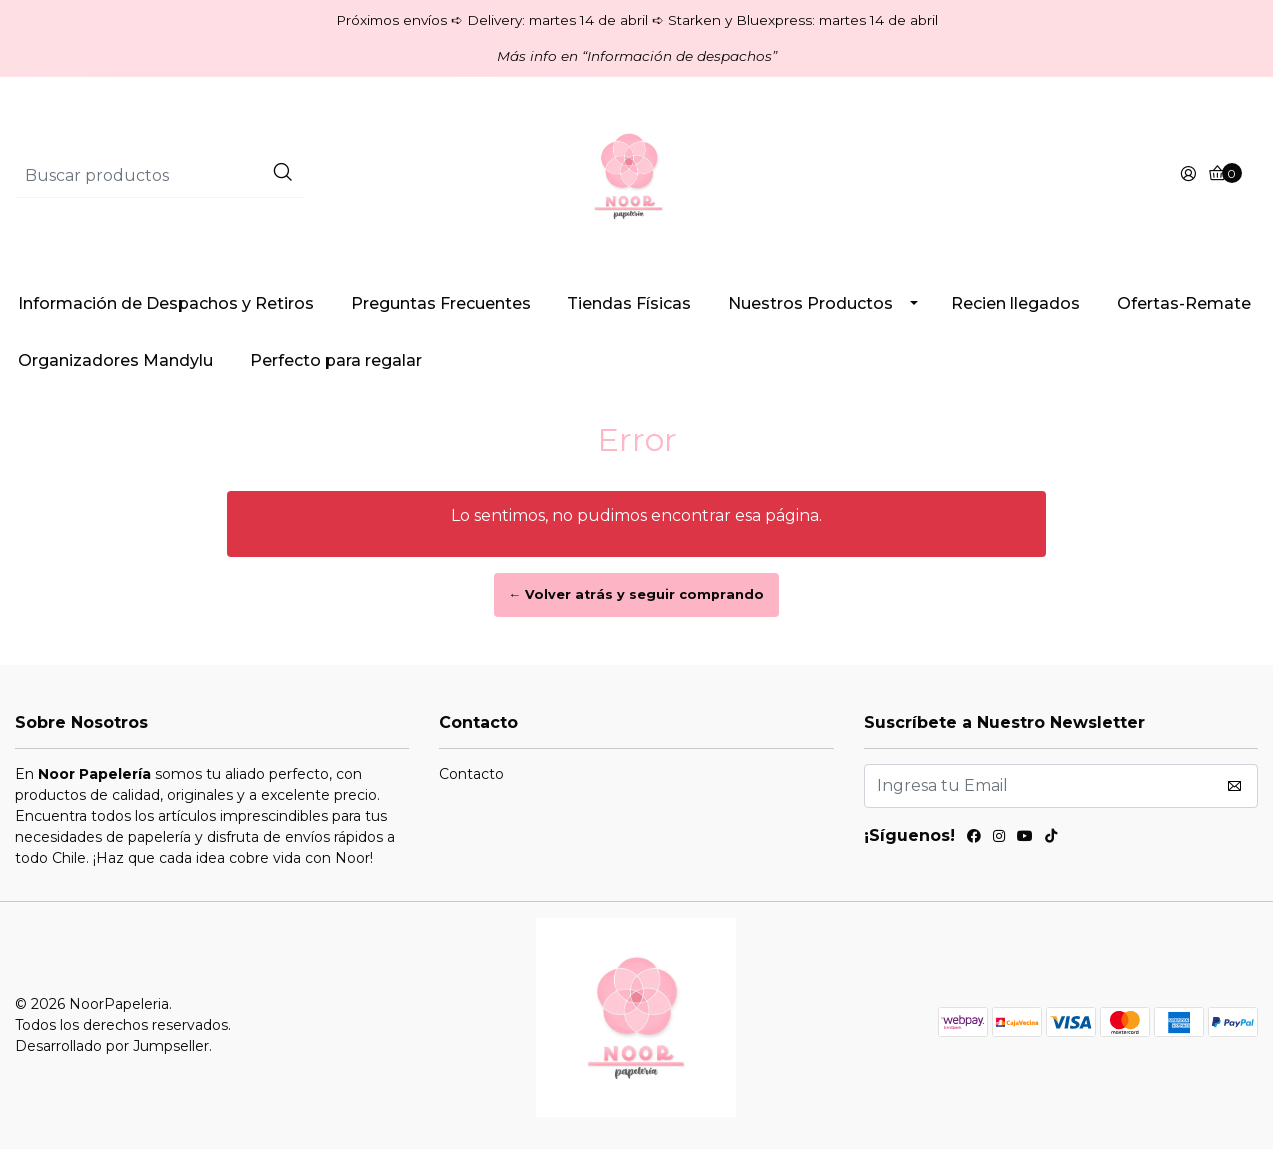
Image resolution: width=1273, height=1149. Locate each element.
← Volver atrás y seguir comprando (637, 594)
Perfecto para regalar (336, 360)
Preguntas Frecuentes (441, 303)
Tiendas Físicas (629, 303)
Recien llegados (1015, 303)
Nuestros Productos (810, 303)
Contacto (471, 774)
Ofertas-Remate (1184, 303)
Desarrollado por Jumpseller (112, 1046)
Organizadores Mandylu (115, 360)
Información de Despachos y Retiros (166, 303)
